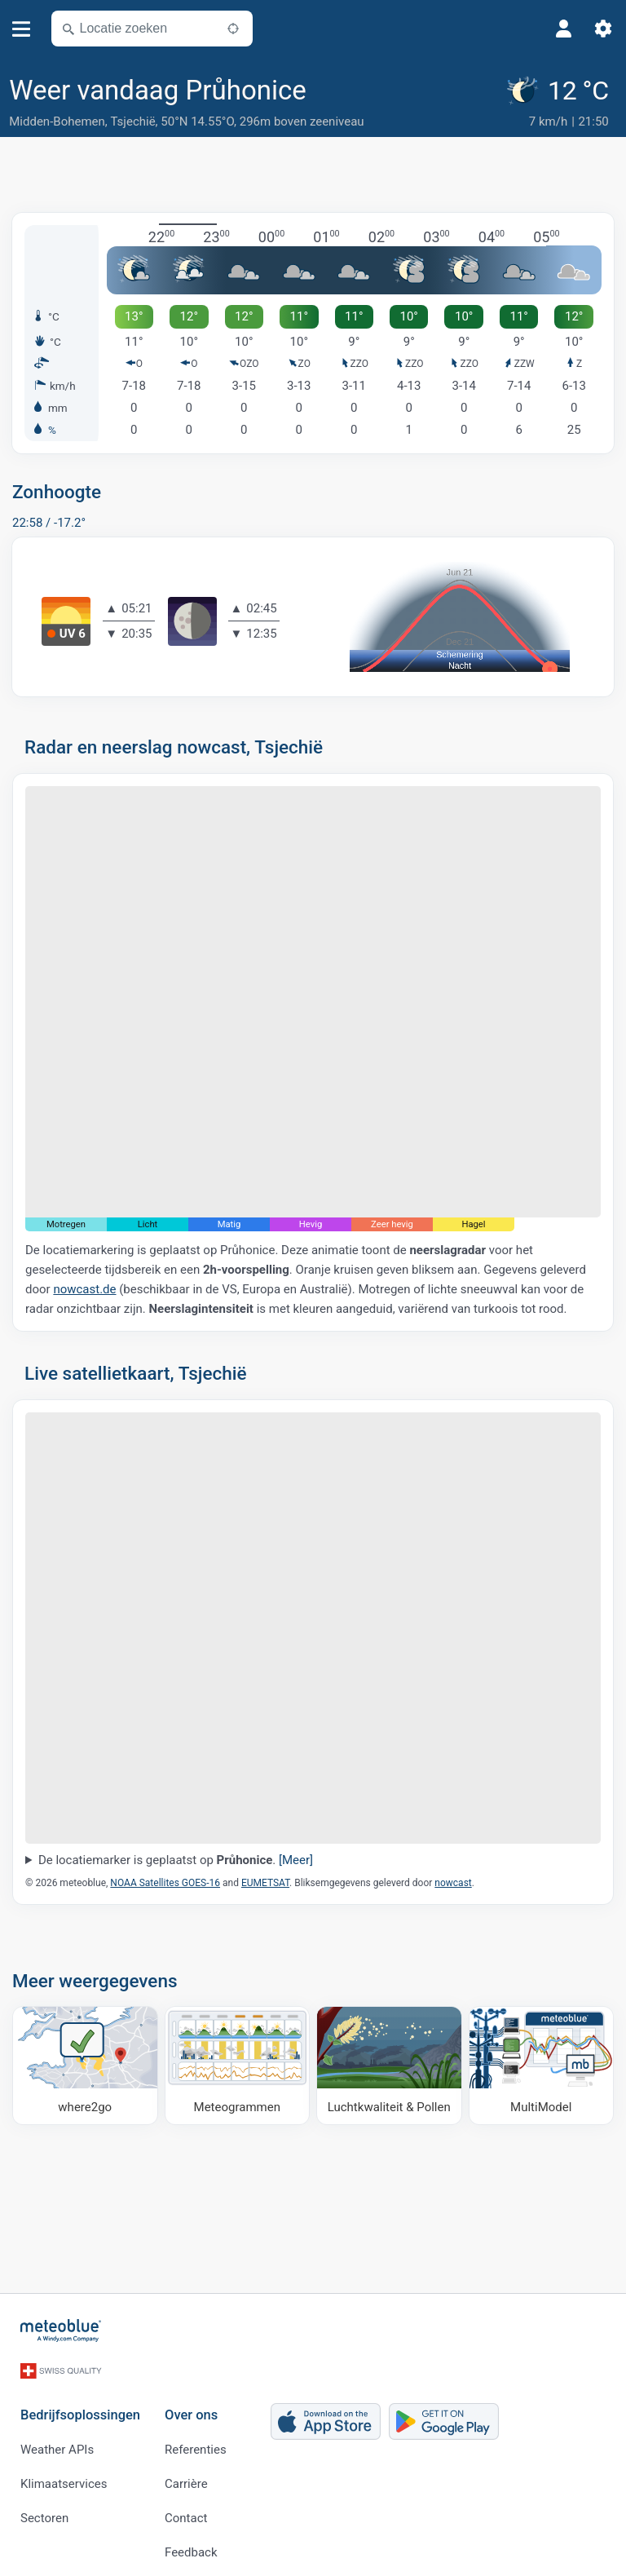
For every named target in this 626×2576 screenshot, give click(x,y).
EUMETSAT (265, 1883)
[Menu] (21, 29)
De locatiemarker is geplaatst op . (175, 1860)
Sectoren (44, 2510)
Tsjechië (133, 121)
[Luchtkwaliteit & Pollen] (389, 2064)
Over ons (191, 2407)
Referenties (196, 2441)
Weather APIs (57, 2441)
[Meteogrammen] (237, 2064)
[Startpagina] (61, 2330)
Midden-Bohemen (57, 121)
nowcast (452, 1883)
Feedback (191, 2544)
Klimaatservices (63, 2475)
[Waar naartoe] (85, 2064)
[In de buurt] (233, 28)
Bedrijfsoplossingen (80, 2407)
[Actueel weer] (560, 103)
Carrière (186, 2475)
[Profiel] (564, 29)
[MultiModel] (542, 2064)
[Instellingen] (603, 29)
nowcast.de (84, 1288)
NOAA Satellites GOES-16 (165, 1883)
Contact (186, 2510)
